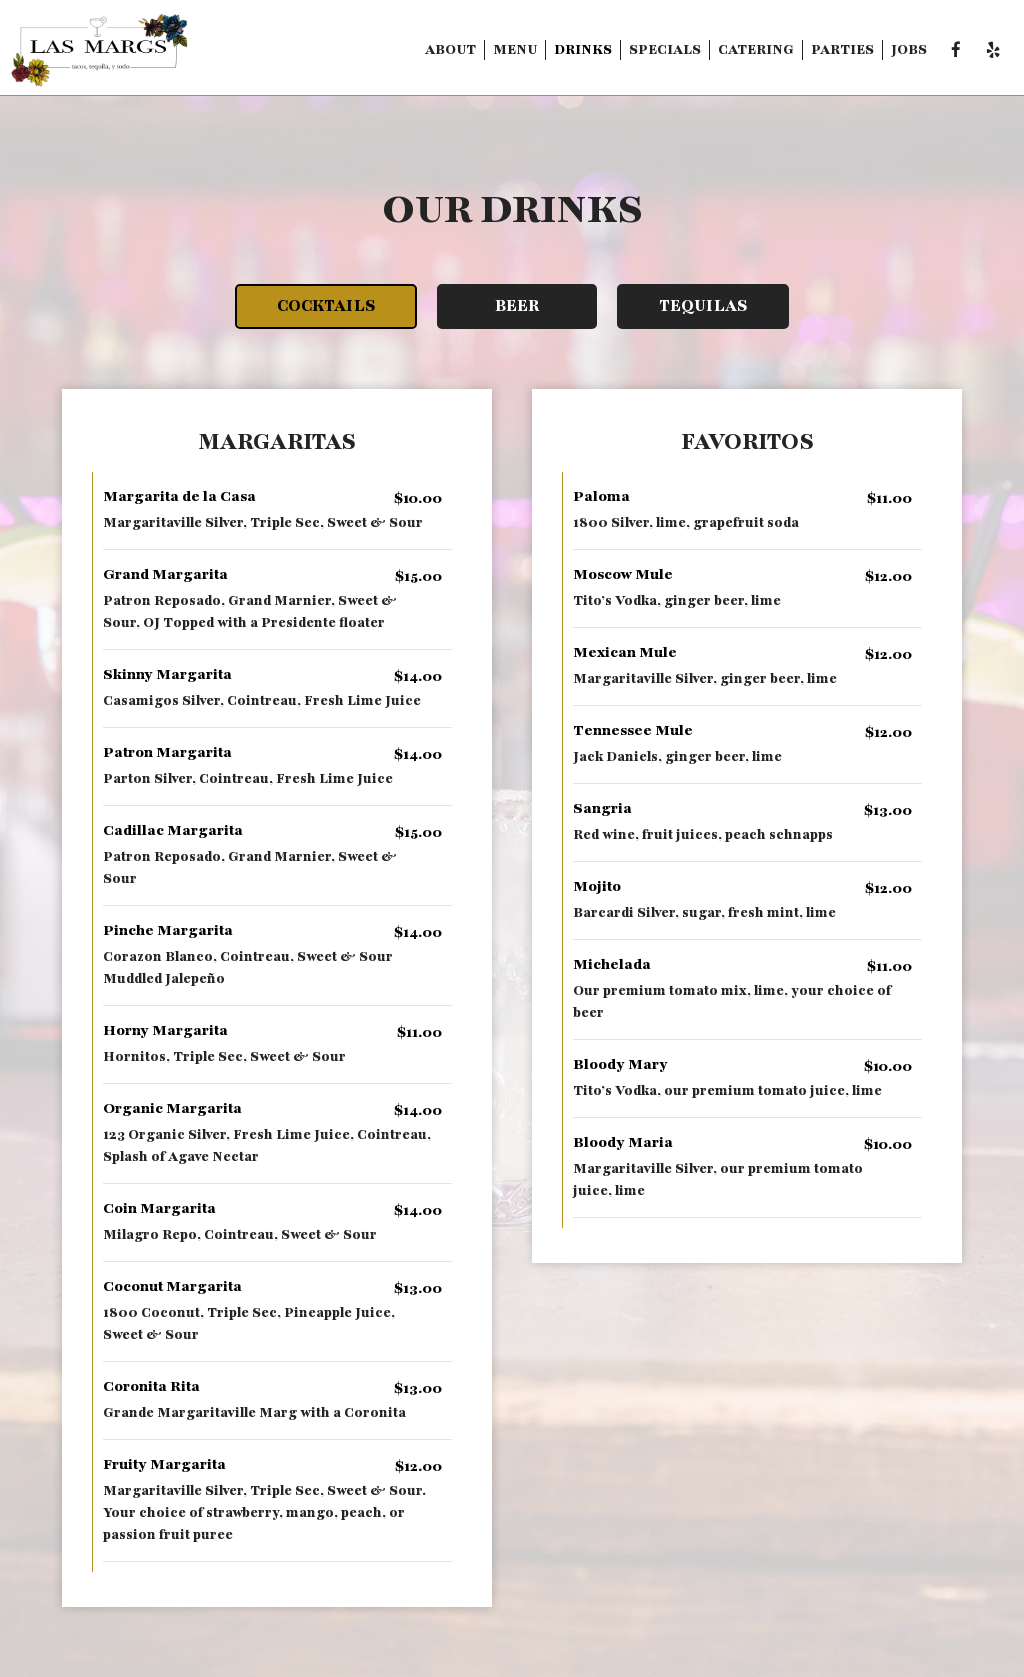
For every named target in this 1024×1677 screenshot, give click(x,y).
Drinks (583, 49)
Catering (756, 49)
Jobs (909, 49)
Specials (665, 49)
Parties (842, 49)
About (450, 49)
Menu (515, 49)
